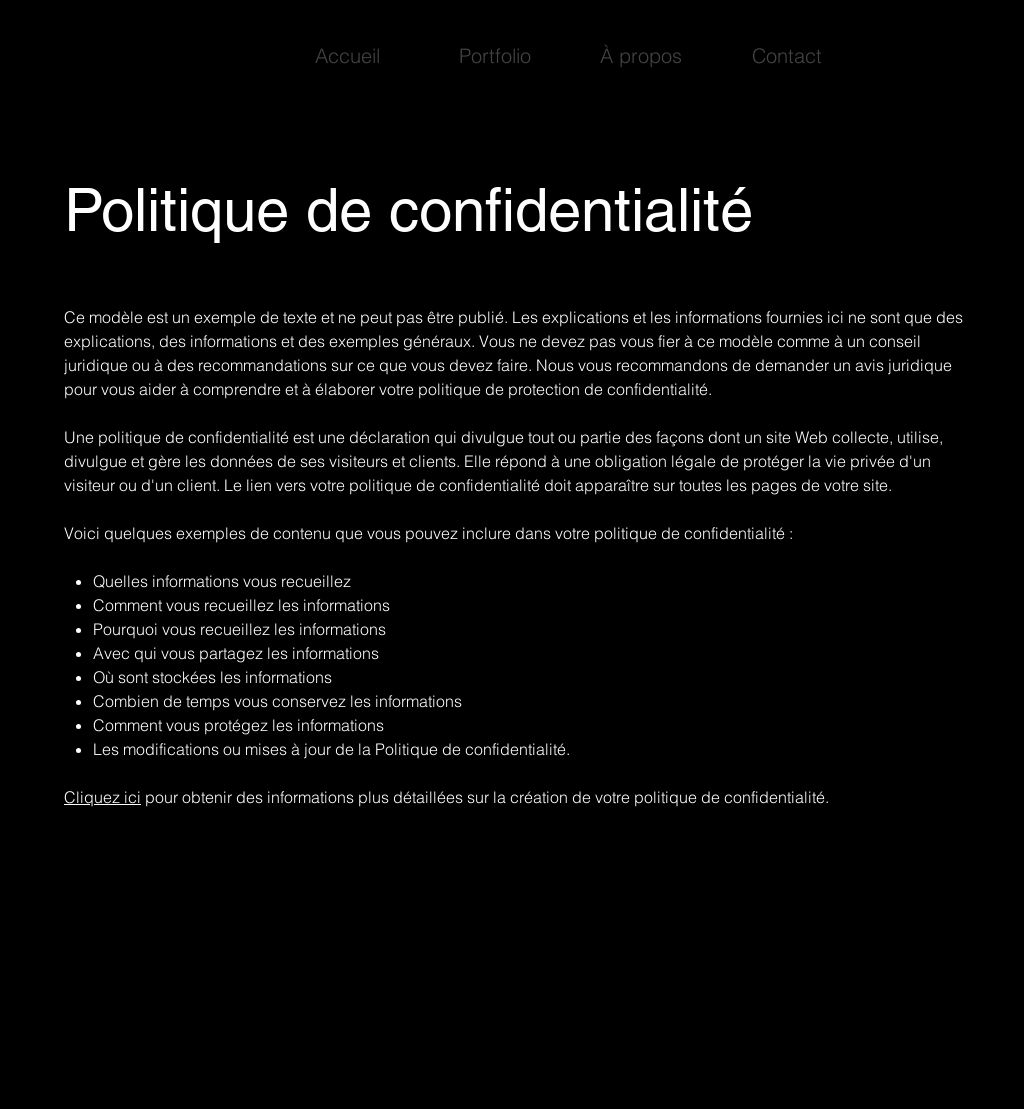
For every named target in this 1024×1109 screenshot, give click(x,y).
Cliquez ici (102, 797)
